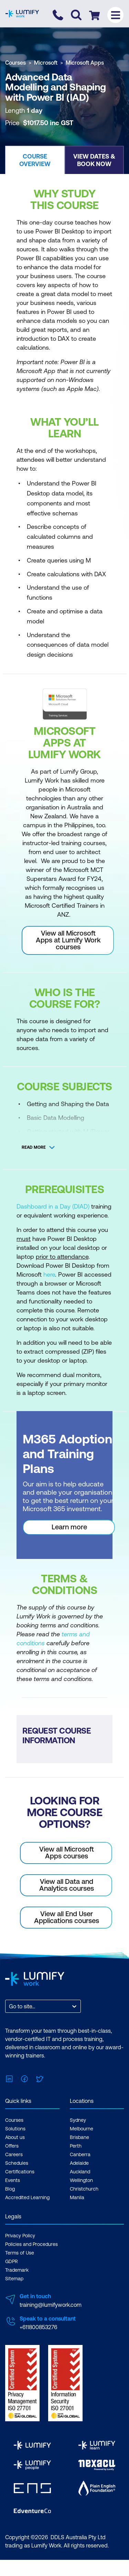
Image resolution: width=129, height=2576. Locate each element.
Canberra (80, 2154)
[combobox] (9, 2006)
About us (15, 2137)
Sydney (78, 2120)
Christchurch (84, 2189)
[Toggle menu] (115, 15)
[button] (35, 160)
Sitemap (14, 2278)
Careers (14, 2154)
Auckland (80, 2171)
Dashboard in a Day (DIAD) (53, 1206)
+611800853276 (38, 2327)
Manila (77, 2197)
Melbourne (81, 2128)
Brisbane (79, 2137)
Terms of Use (19, 2253)
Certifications (19, 2171)
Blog (10, 2189)
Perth (76, 2146)
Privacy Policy (20, 2235)
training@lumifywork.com (51, 2305)
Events (12, 2180)
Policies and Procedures (31, 2244)
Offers (12, 2146)
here (49, 1274)
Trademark (17, 2270)
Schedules (16, 2163)
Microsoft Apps (85, 62)
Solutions (15, 2128)
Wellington (81, 2180)
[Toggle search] (76, 15)
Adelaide (79, 2163)
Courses (15, 62)
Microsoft (45, 62)
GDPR (11, 2261)
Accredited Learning (27, 2197)
